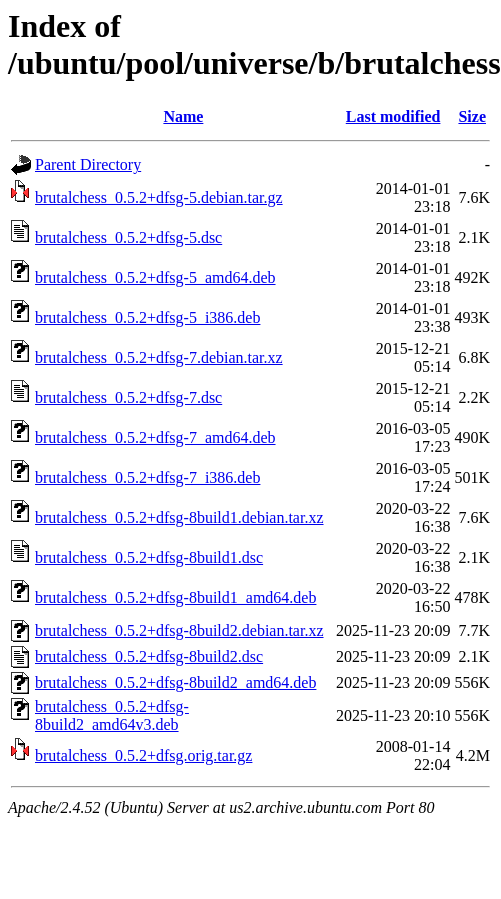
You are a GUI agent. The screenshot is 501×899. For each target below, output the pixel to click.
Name (183, 116)
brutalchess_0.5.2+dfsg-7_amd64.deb (155, 437)
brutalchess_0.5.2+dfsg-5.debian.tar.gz (159, 197)
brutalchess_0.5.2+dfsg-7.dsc (128, 397)
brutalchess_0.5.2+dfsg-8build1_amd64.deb (175, 597)
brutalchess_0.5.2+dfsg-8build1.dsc (149, 557)
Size (472, 116)
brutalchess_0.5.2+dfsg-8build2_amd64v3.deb (112, 715)
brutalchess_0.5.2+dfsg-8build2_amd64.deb (175, 682)
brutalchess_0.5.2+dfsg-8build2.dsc (149, 656)
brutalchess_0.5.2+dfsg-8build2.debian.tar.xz (179, 630)
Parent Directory (88, 164)
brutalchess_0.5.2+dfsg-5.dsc (128, 237)
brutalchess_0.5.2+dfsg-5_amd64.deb (155, 277)
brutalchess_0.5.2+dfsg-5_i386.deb (147, 317)
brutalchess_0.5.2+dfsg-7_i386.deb (147, 477)
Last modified (393, 116)
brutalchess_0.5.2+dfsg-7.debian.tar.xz (159, 357)
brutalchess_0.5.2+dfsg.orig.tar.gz (143, 755)
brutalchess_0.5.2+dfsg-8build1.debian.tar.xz (179, 517)
